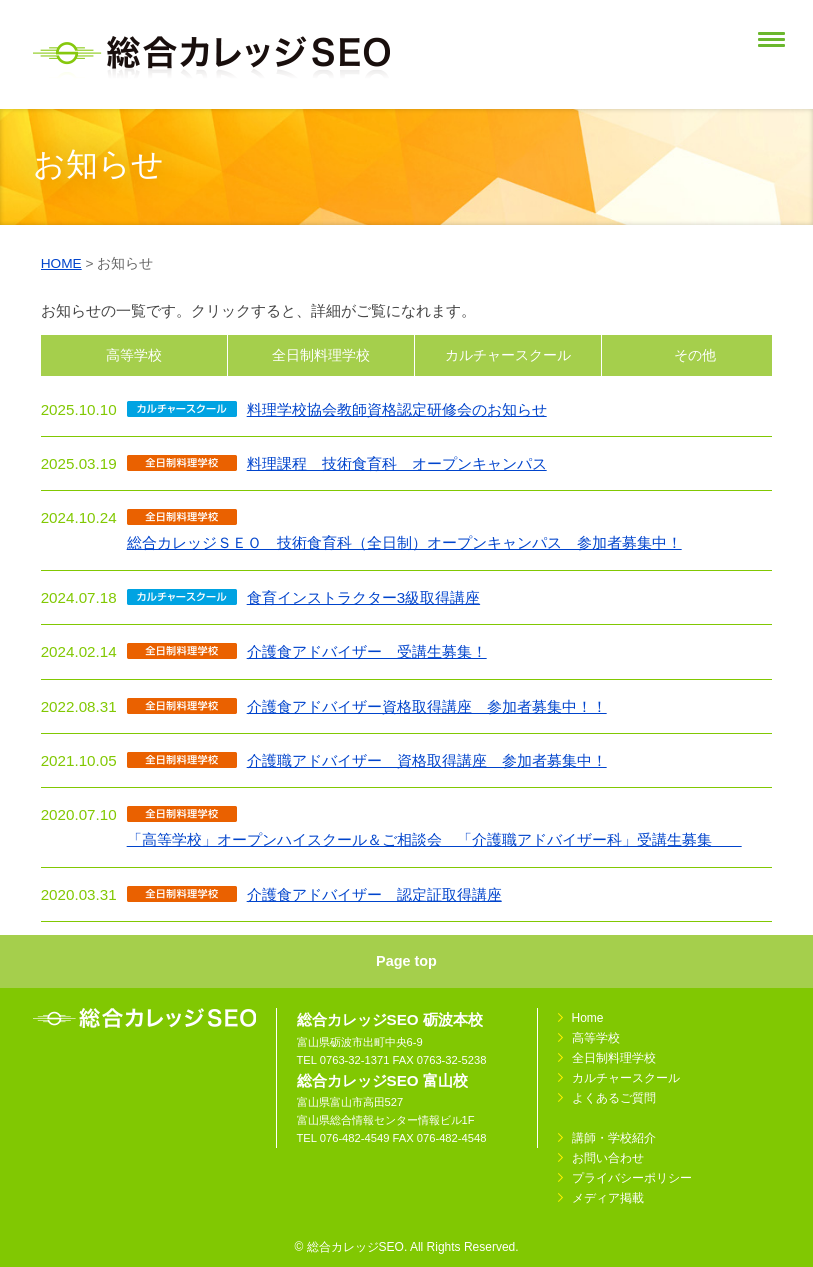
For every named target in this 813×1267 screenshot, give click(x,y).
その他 (695, 355)
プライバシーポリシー (632, 1178)
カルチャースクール (508, 355)
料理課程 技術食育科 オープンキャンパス (397, 463)
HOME (61, 263)
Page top (406, 961)
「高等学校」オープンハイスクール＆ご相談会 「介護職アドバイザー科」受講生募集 (434, 839)
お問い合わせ (608, 1158)
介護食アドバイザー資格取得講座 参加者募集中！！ (427, 706)
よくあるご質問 (614, 1098)
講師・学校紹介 (614, 1138)
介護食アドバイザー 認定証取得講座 (374, 894)
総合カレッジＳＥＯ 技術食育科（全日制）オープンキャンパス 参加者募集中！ (404, 542)
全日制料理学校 (321, 355)
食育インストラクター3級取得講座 (363, 597)
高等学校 (134, 355)
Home (588, 1018)
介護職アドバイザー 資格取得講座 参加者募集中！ (427, 760)
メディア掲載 (608, 1198)
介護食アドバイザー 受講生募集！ (367, 651)
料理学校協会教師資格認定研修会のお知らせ (397, 409)
